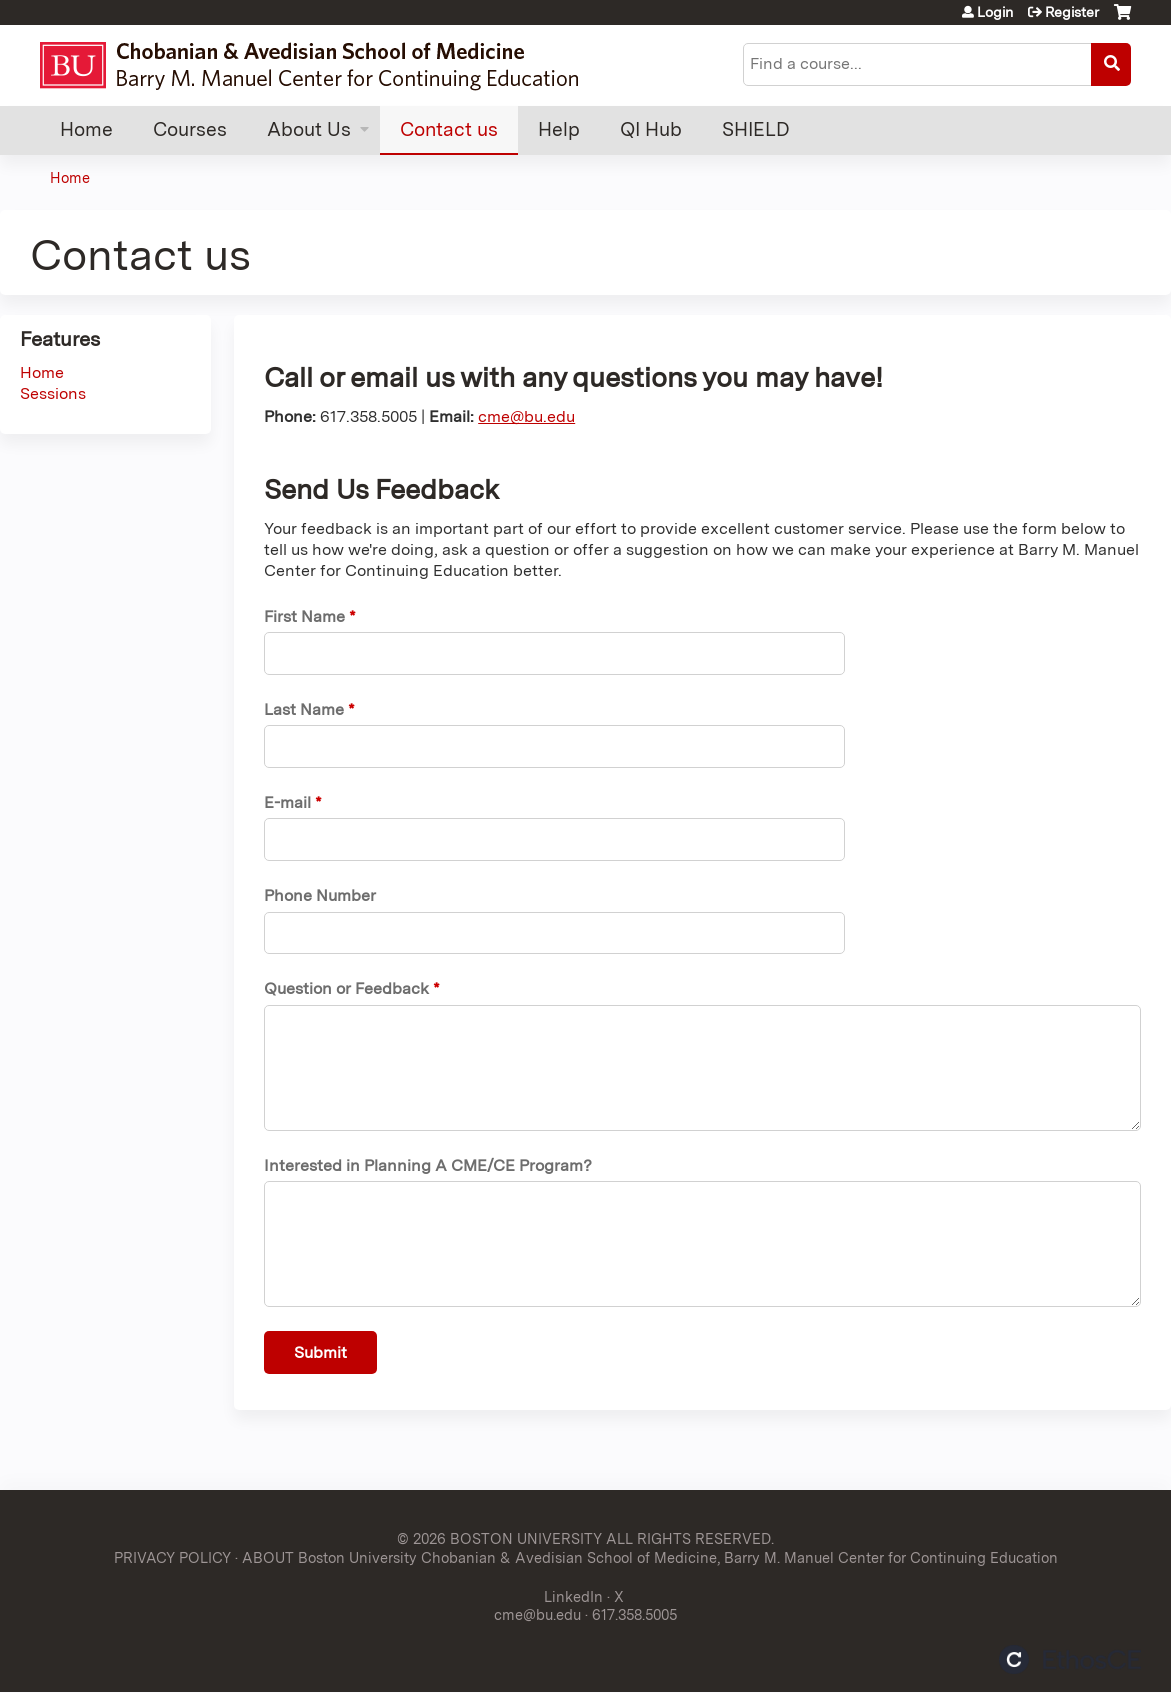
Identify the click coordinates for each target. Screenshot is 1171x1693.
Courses (190, 129)
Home (86, 129)
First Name (304, 616)
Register (1072, 12)
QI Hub (651, 129)
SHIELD (756, 129)
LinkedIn (573, 1596)
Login (995, 12)
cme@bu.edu (526, 416)
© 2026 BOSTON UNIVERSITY (499, 1538)
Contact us (449, 129)
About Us (309, 129)
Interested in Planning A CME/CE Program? (428, 1165)
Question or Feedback (346, 988)
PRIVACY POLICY (172, 1557)
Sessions (53, 393)
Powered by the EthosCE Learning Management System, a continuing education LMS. (1070, 1659)
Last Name (304, 709)
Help (559, 129)
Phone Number (320, 895)
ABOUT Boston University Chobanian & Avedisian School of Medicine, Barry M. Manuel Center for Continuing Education (650, 1557)
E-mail (287, 802)
